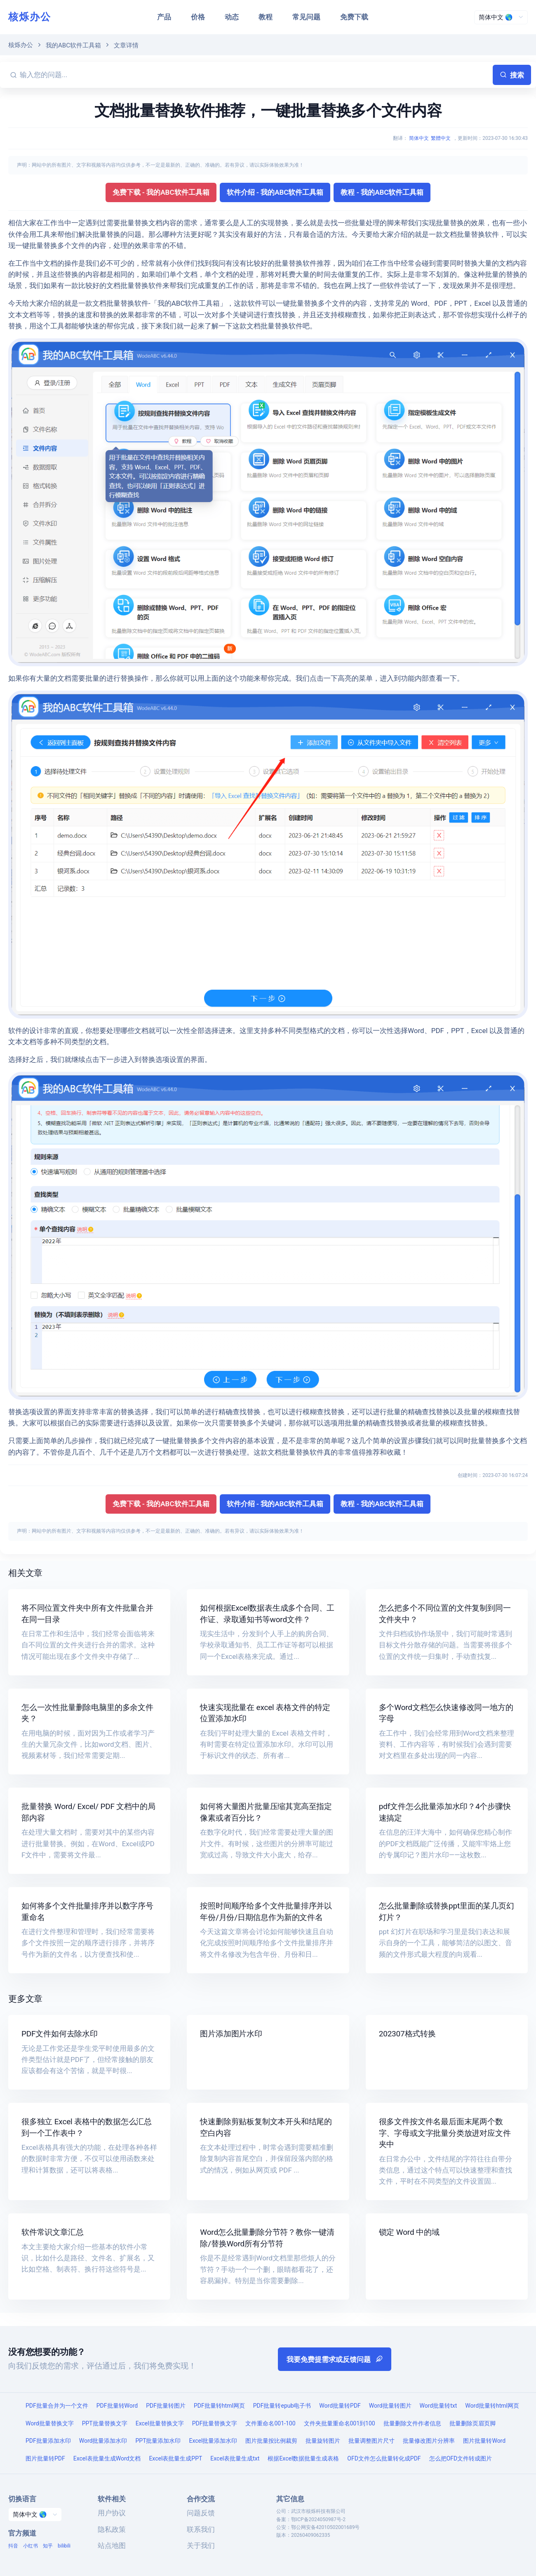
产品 (164, 17)
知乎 (48, 2546)
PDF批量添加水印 (48, 2440)
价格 (198, 17)
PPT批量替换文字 (104, 2423)
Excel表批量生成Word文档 (107, 2458)
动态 (232, 17)
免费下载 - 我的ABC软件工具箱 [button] (161, 192)
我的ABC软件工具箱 (73, 45)
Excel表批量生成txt (234, 2458)
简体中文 (419, 138)
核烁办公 (29, 17)
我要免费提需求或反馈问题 (335, 2359)
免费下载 (354, 17)
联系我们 (201, 2529)
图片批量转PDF (45, 2458)
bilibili (64, 2546)
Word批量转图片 (390, 2405)
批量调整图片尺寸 (371, 2440)
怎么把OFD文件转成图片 (460, 2458)
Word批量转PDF (339, 2405)
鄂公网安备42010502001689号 (325, 2527)
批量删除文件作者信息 (412, 2423)
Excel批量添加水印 (213, 2440)
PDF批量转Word (117, 2405)
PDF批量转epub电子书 (282, 2405)
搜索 (512, 75)
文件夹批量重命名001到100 (339, 2423)
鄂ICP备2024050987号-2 (318, 2519)
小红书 (30, 2546)
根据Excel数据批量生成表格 (303, 2458)
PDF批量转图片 (166, 2405)
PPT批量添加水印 (158, 2440)
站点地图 (112, 2545)
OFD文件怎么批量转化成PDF (384, 2458)
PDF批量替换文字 (214, 2423)
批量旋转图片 (323, 2440)
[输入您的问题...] (254, 75)
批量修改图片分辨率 (429, 2440)
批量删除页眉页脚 (472, 2423)
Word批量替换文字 (50, 2423)
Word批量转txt (438, 2405)
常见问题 (306, 17)
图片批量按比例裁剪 (271, 2440)
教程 (266, 17)
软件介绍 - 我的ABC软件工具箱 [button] (275, 192)
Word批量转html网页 (492, 2405)
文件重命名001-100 (270, 2423)
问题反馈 (201, 2513)
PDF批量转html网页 (219, 2405)
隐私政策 (112, 2529)
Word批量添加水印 (103, 2440)
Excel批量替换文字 (160, 2423)
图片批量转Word (484, 2440)
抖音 (13, 2546)
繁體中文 (441, 138)
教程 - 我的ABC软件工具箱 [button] (382, 192)
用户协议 (112, 2513)
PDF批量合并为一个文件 (57, 2405)
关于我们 (201, 2545)
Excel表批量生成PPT (175, 2458)
